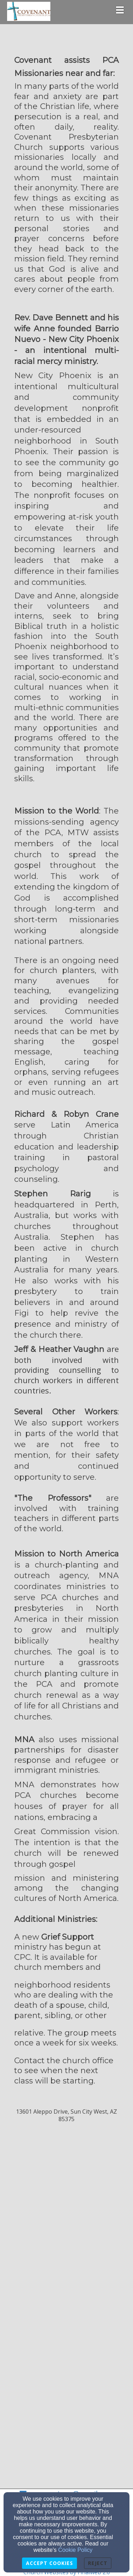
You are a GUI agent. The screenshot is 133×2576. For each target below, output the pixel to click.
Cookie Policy (75, 2550)
